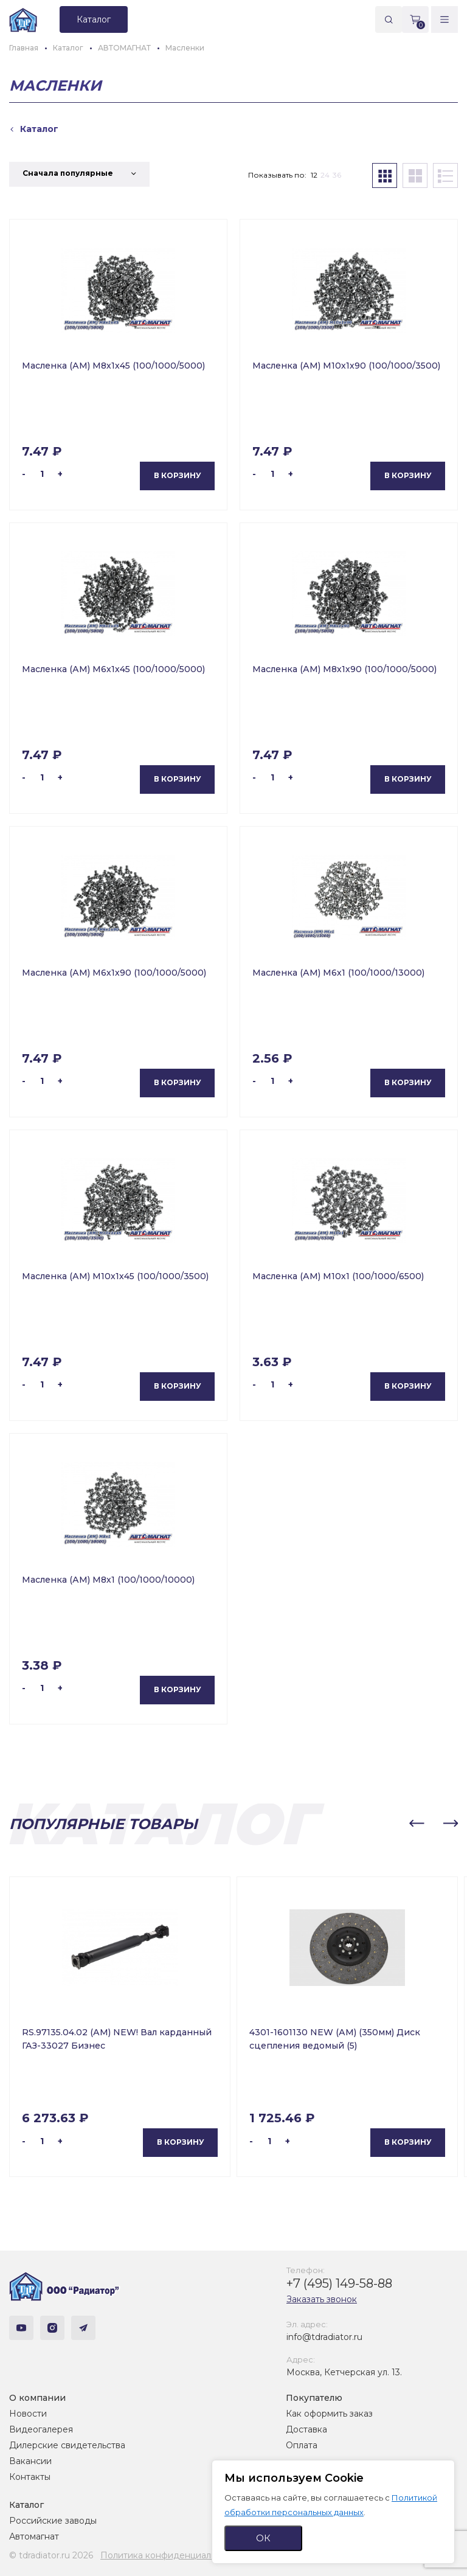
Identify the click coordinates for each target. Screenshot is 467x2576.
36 (337, 174)
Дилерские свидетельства (67, 2445)
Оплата (301, 2445)
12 (314, 174)
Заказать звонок (321, 2299)
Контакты (29, 2476)
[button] (416, 1823)
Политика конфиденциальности (170, 2555)
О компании (37, 2397)
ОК (263, 2538)
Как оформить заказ (329, 2413)
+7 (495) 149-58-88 (339, 2283)
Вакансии (30, 2461)
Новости (28, 2413)
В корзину (177, 475)
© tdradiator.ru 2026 (51, 2555)
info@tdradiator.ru (324, 2336)
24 (325, 174)
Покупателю (314, 2397)
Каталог (26, 2504)
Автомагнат (34, 2536)
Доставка (306, 2429)
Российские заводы (53, 2520)
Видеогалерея (41, 2429)
